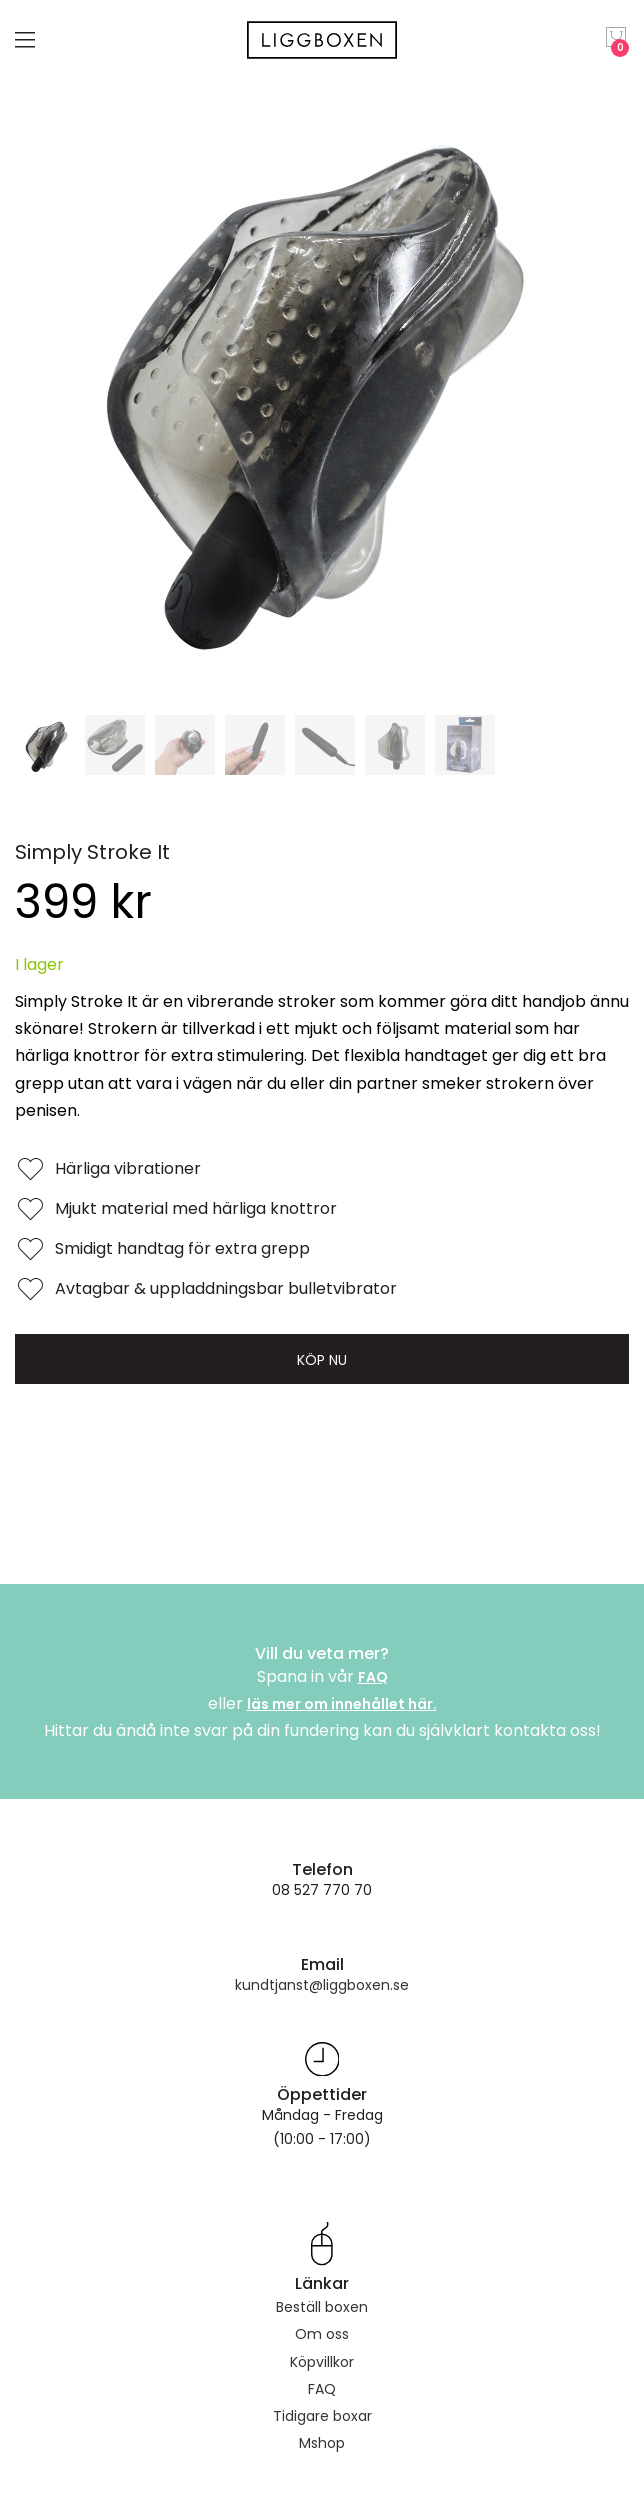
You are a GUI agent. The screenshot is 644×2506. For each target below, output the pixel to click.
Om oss (322, 2334)
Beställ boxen (322, 2307)
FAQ (373, 1677)
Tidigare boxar (322, 2416)
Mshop (322, 2443)
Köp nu (322, 1360)
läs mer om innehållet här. (342, 1704)
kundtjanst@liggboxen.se (322, 1985)
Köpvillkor (322, 2362)
